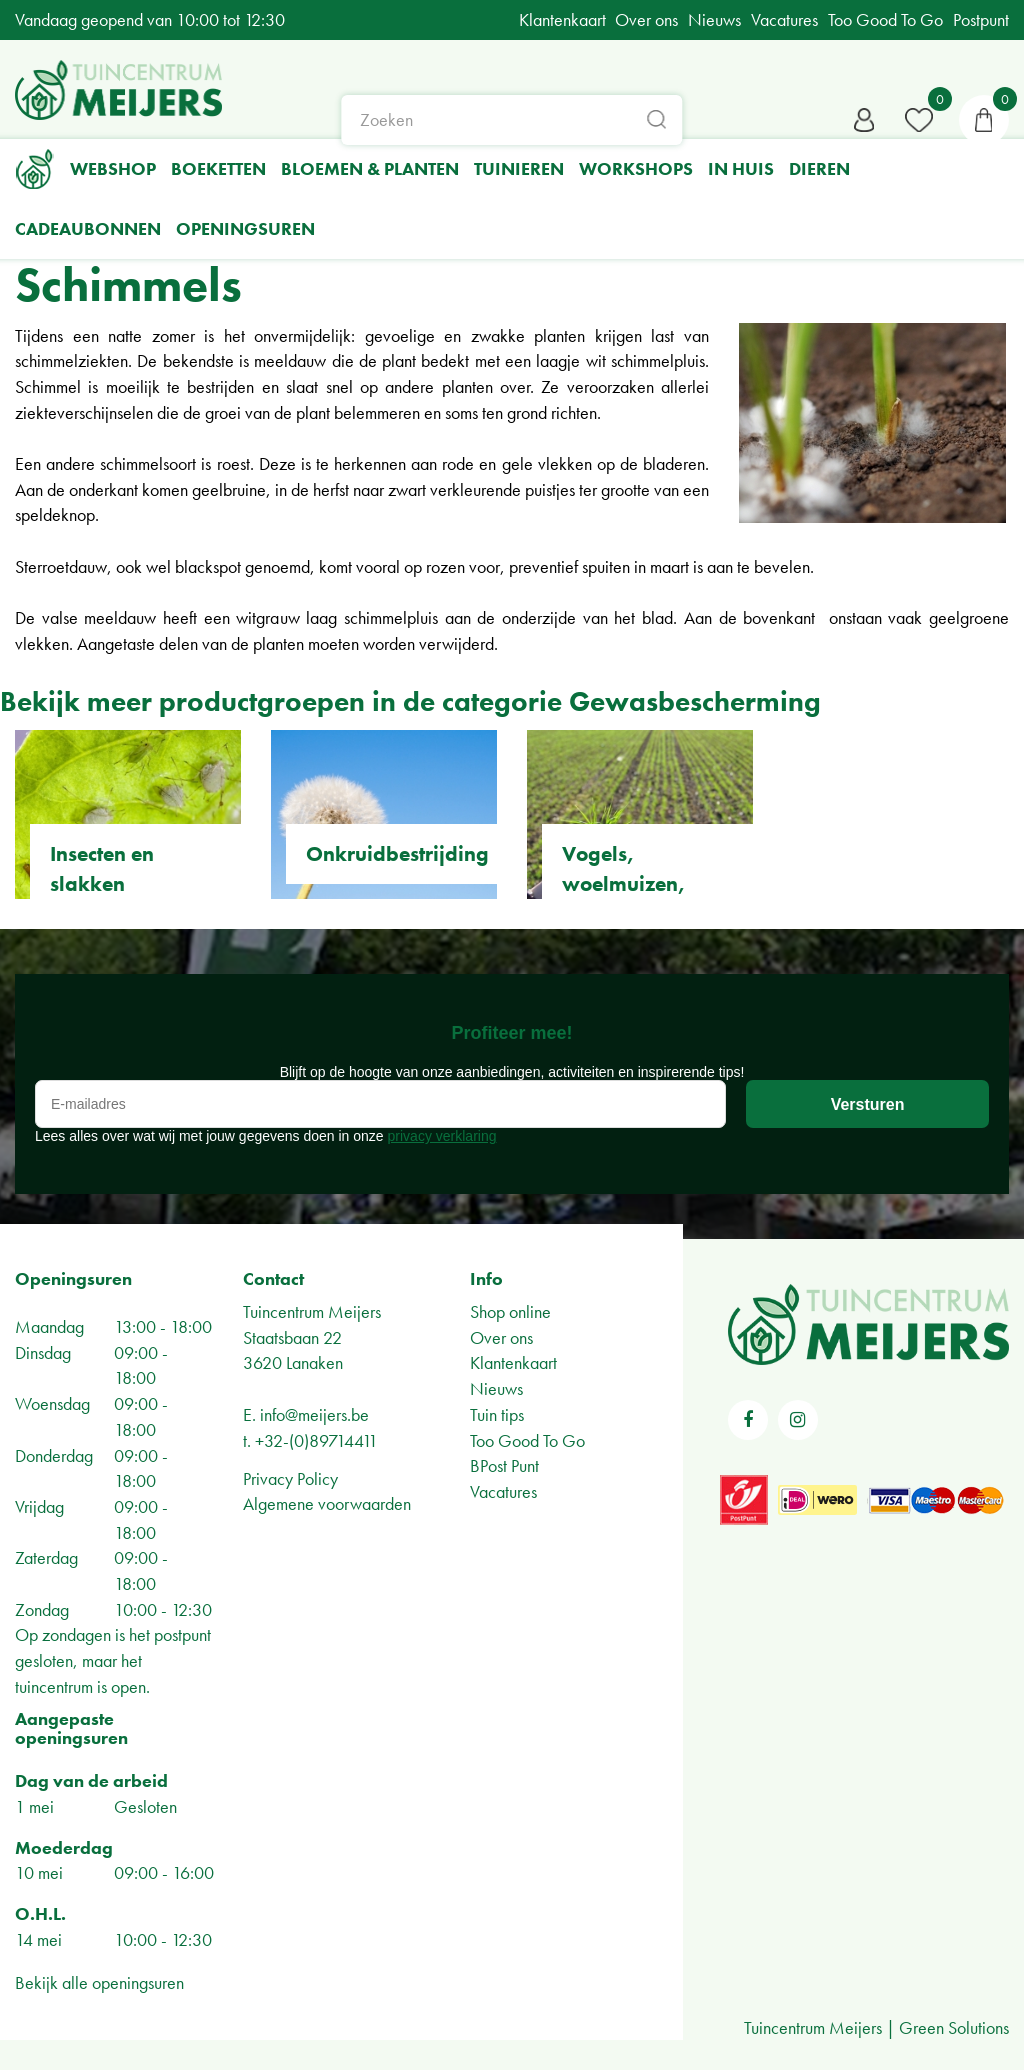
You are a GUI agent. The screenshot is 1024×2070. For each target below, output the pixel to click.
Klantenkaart (513, 1362)
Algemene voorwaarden (327, 1503)
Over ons (501, 1337)
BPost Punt (504, 1465)
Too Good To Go (527, 1440)
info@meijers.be (314, 1414)
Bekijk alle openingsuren (99, 1982)
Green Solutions (954, 2027)
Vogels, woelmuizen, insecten (623, 883)
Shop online (510, 1311)
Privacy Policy (290, 1478)
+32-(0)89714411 (316, 1440)
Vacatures (503, 1491)
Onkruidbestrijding (397, 853)
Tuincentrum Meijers (312, 1311)
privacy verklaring (442, 1136)
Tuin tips (497, 1414)
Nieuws (496, 1388)
